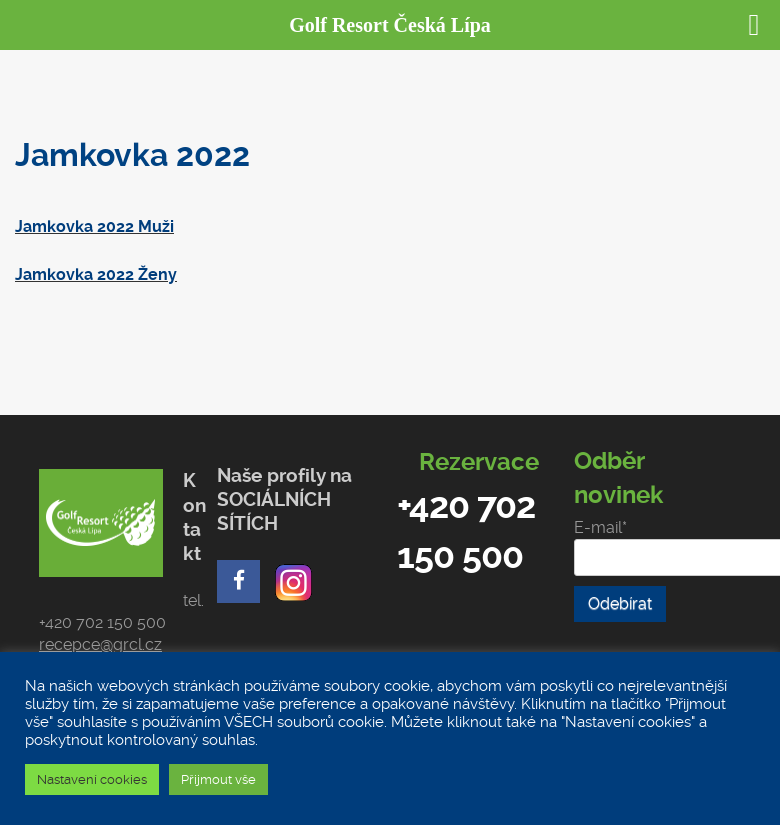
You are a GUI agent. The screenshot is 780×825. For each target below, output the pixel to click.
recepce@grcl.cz (100, 644)
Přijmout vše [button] (218, 779)
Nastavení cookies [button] (92, 779)
